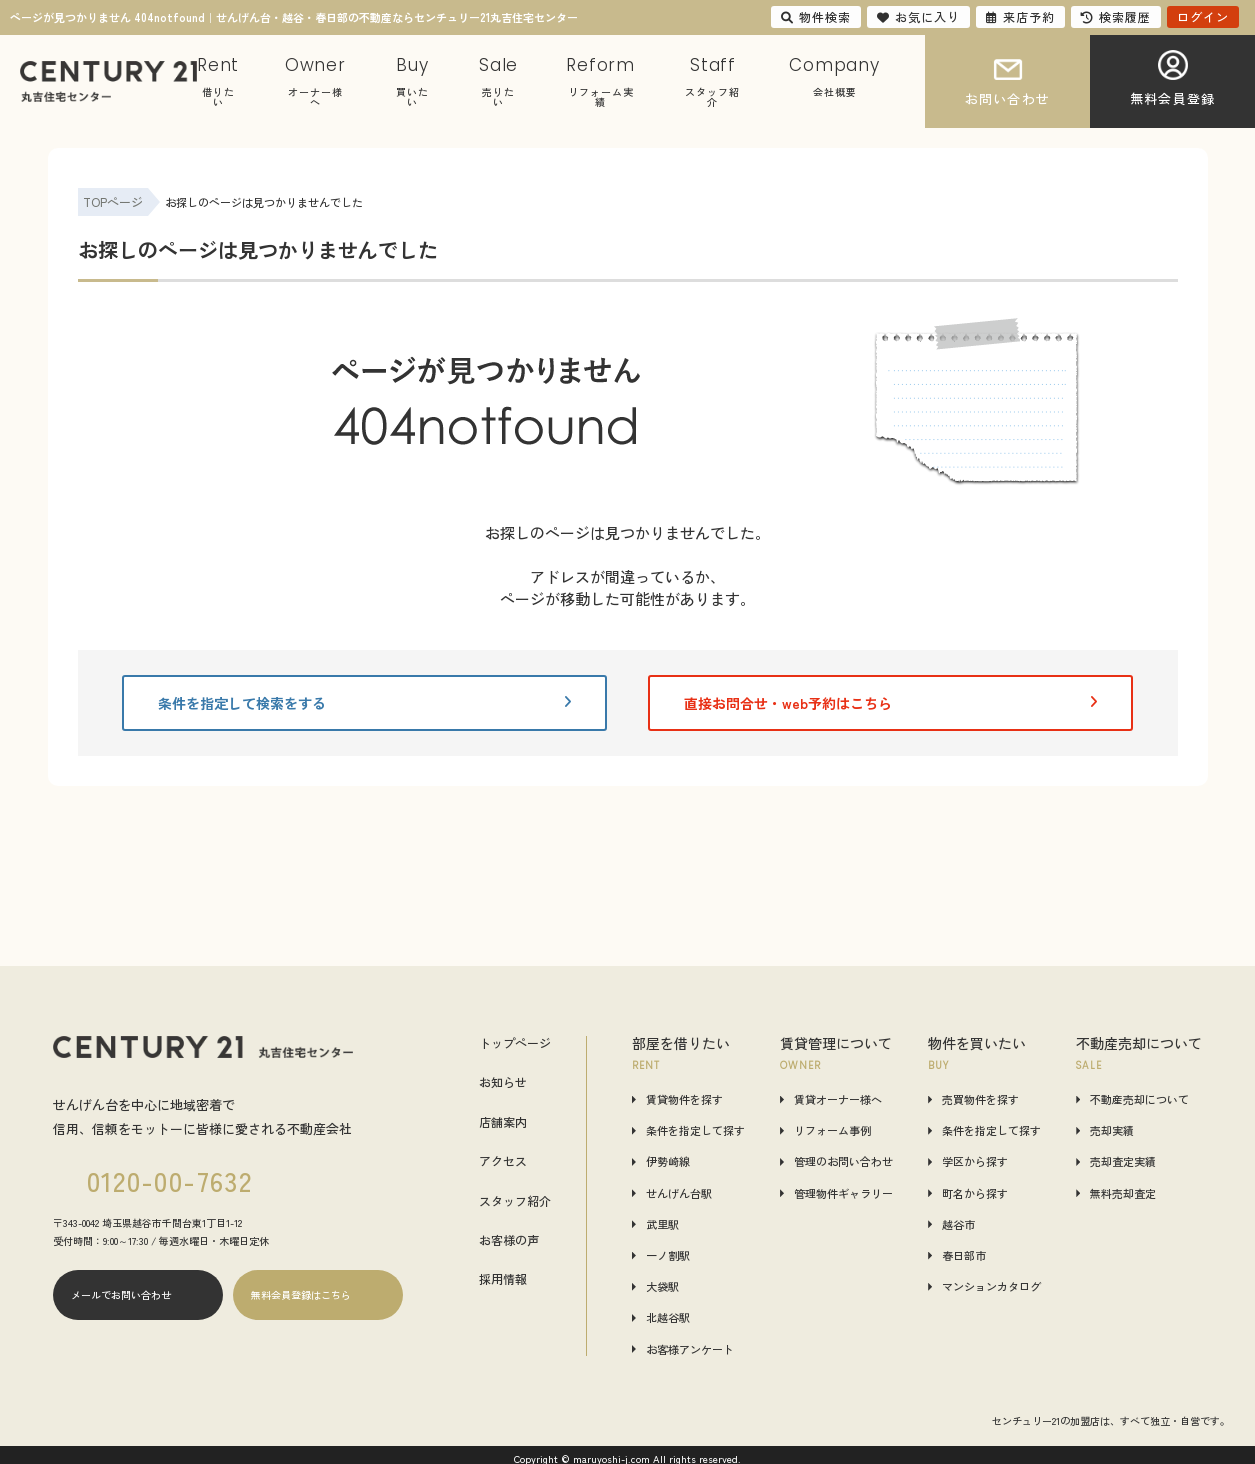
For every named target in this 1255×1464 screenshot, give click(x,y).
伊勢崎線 (668, 1161)
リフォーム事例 (832, 1130)
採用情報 (503, 1279)
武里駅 (662, 1224)
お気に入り (918, 16)
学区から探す (975, 1161)
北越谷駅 (668, 1317)
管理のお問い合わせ (843, 1161)
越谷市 (958, 1224)
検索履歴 (1116, 16)
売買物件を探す (980, 1099)
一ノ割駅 (668, 1255)
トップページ (515, 1043)
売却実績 (1112, 1130)
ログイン (1203, 16)
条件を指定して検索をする (365, 703)
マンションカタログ (991, 1286)
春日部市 (964, 1255)
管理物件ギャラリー (843, 1193)
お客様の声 (509, 1240)
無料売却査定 (1123, 1193)
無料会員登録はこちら (301, 1294)
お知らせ (503, 1082)
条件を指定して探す (695, 1130)
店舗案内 (503, 1122)
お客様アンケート (690, 1349)
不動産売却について (1139, 1099)
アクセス (503, 1161)
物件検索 (816, 16)
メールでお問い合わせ (121, 1294)
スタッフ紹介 (515, 1201)
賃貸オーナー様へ (838, 1099)
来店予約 (1020, 16)
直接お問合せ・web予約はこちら (891, 703)
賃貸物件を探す (684, 1099)
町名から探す (975, 1193)
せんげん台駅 (679, 1193)
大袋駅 (662, 1286)
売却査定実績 (1123, 1161)
